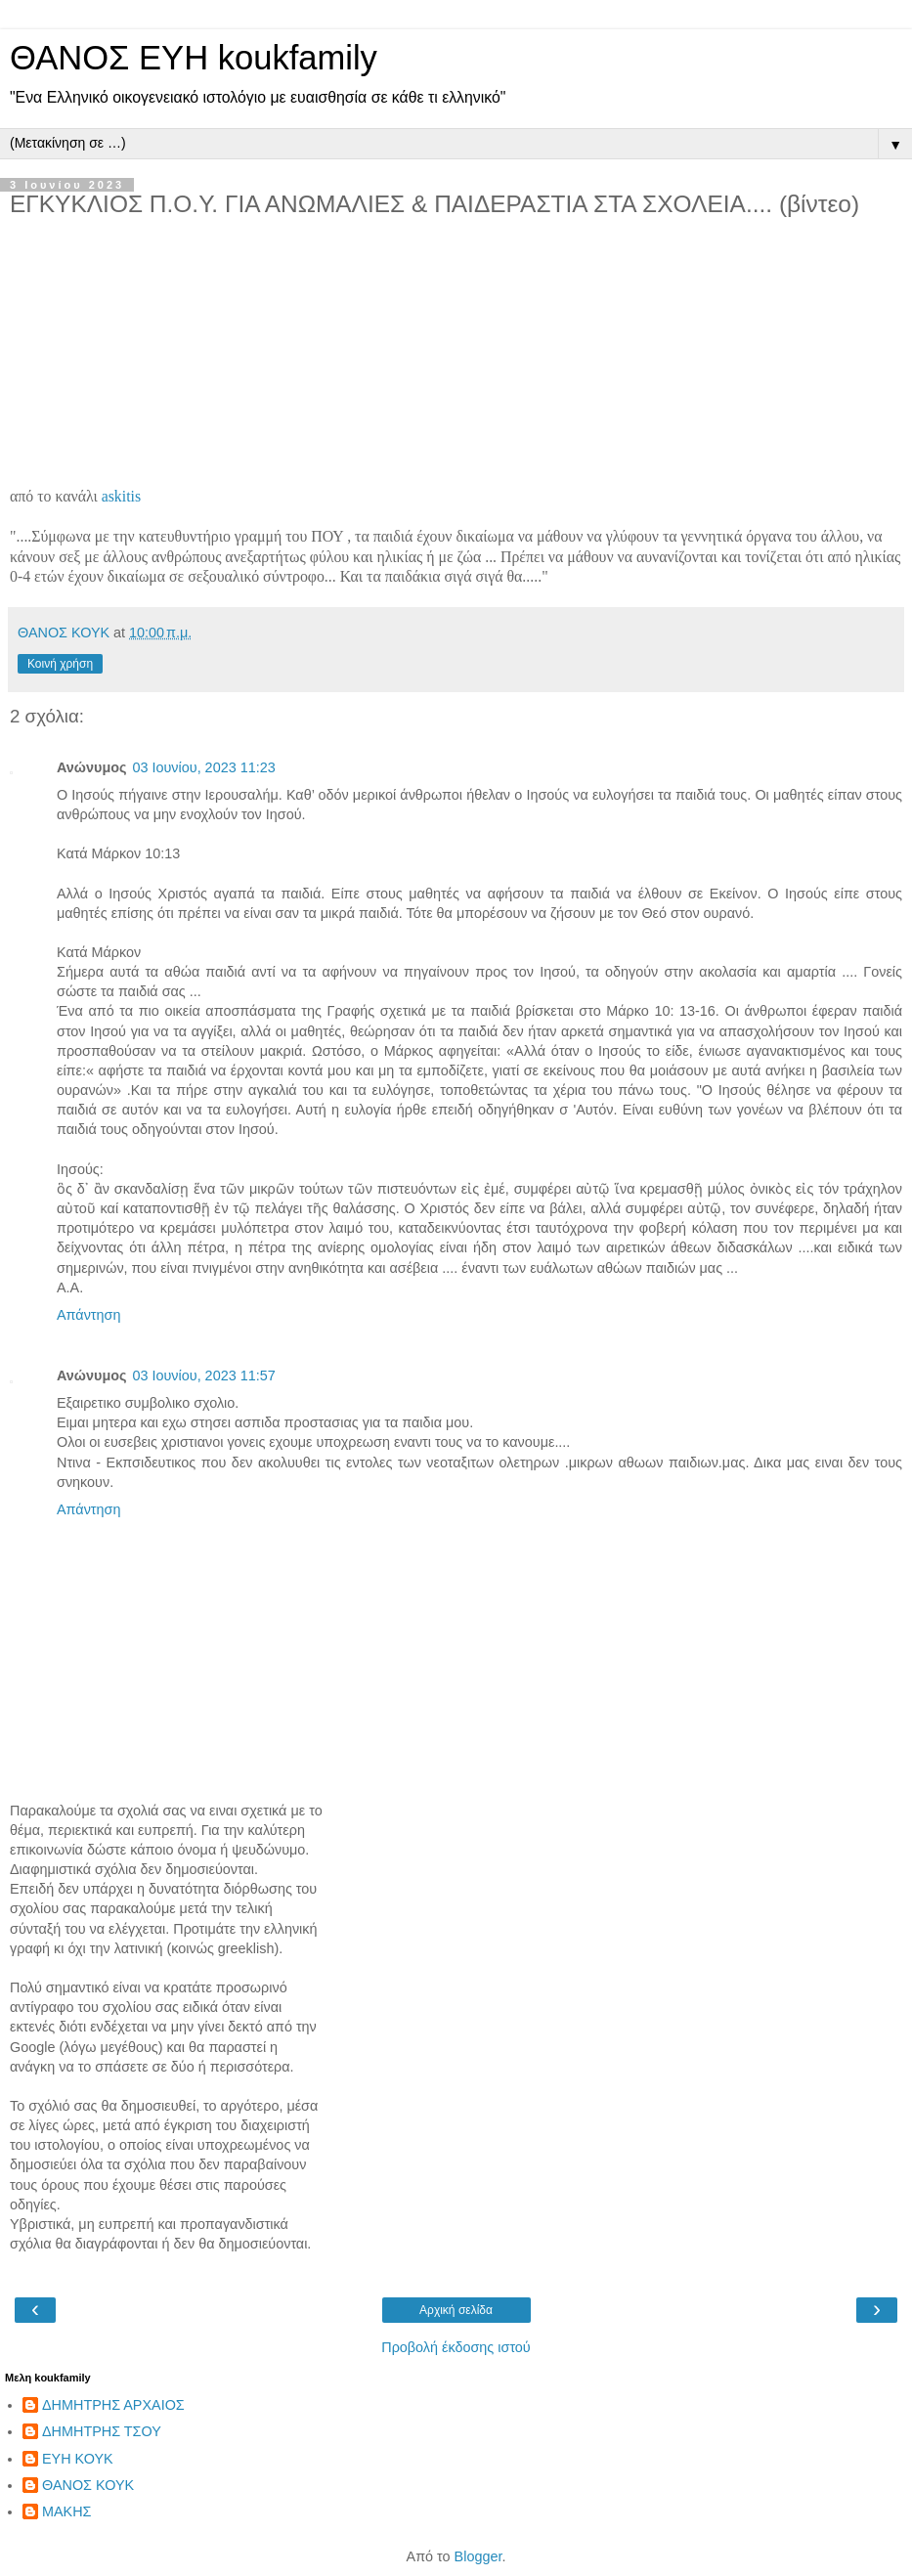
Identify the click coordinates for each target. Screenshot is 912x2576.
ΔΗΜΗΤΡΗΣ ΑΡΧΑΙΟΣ (113, 2405)
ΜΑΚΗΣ (66, 2511)
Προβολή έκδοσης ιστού (456, 2347)
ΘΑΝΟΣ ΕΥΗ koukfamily (193, 57)
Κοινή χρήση (60, 664)
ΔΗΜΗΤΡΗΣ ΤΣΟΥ (101, 2431)
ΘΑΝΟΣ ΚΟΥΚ (88, 2485)
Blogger (478, 2556)
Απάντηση (88, 1315)
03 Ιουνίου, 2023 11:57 (203, 1375)
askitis (121, 496)
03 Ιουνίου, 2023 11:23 (203, 767)
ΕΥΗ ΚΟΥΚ (77, 2459)
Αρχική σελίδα (456, 2310)
